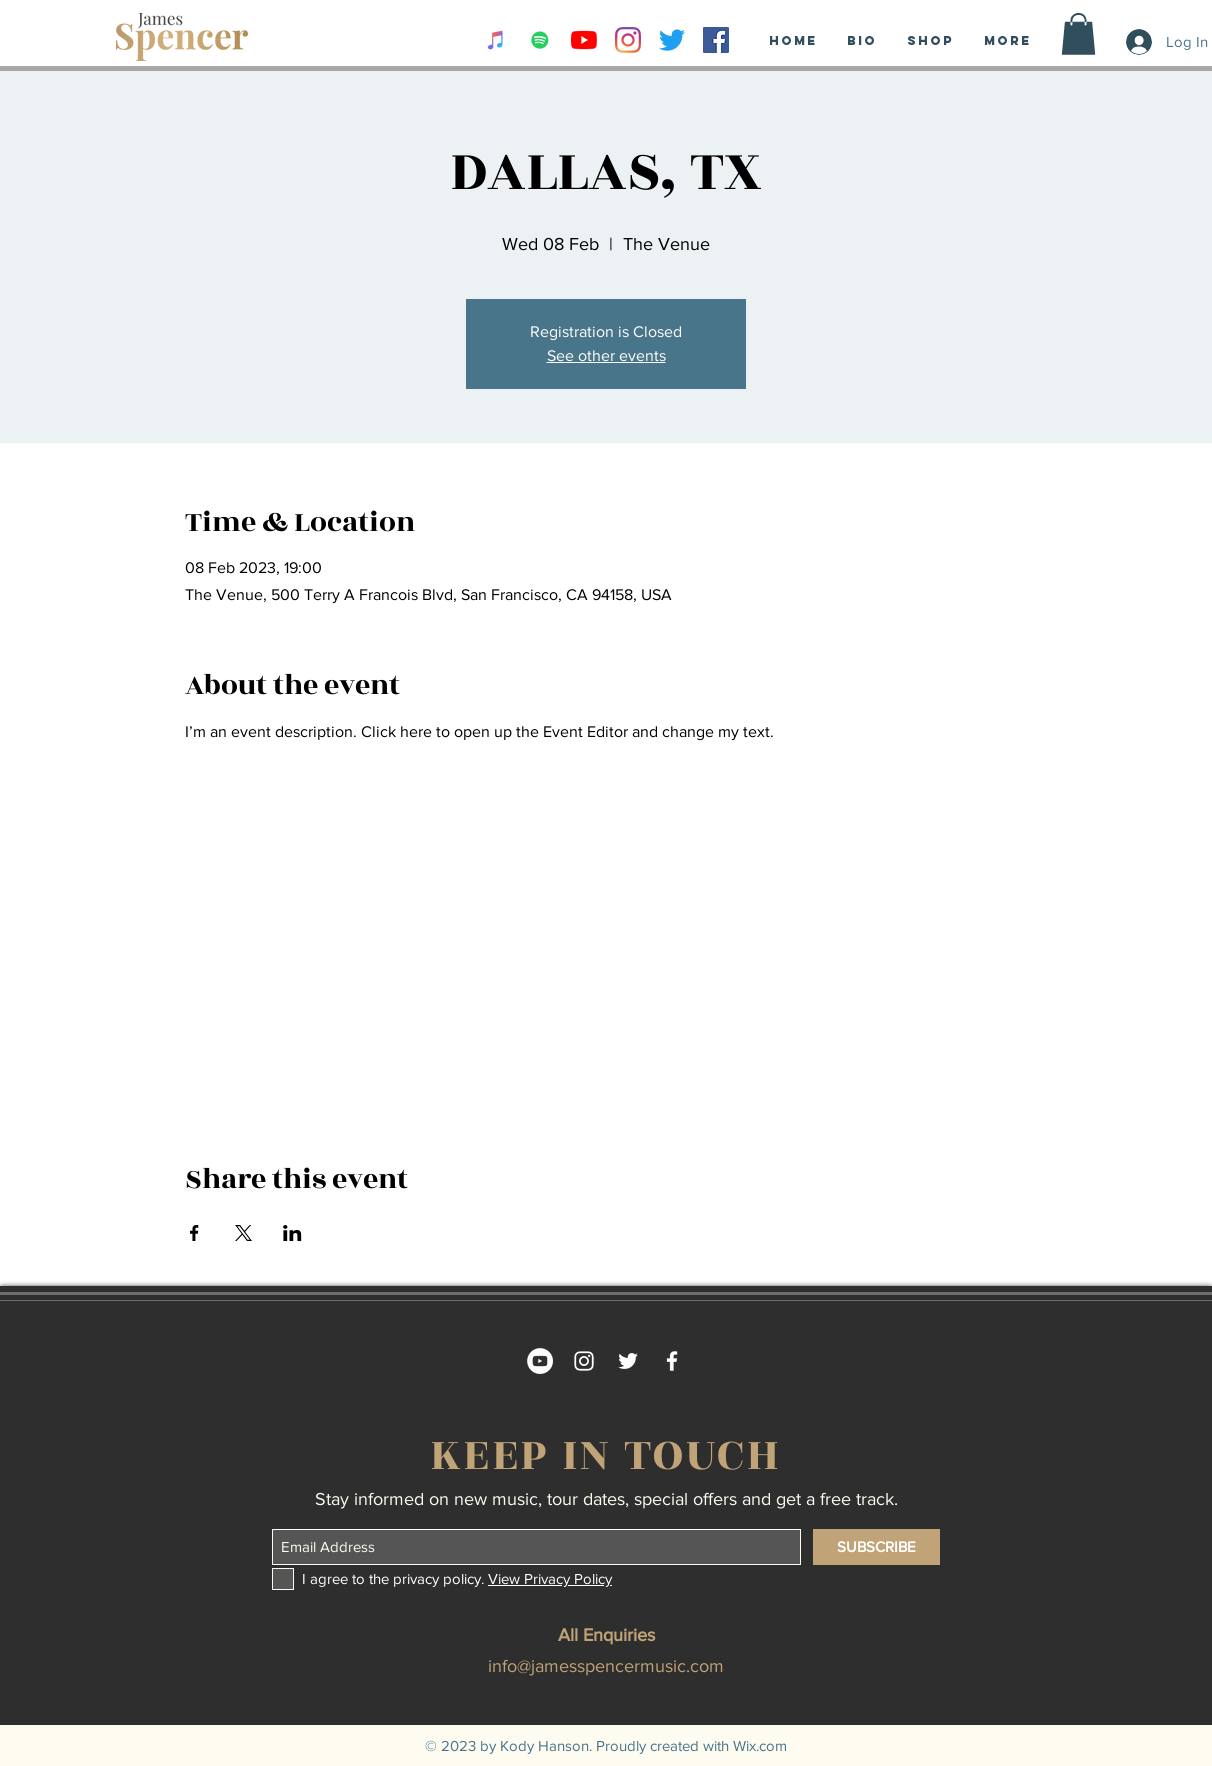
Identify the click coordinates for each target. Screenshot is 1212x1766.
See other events (606, 355)
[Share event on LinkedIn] (292, 1233)
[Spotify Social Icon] (540, 40)
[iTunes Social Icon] (496, 40)
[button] (1078, 34)
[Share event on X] (243, 1233)
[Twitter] (672, 40)
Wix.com (760, 1745)
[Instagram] (628, 40)
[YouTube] (584, 40)
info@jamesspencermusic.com (606, 1666)
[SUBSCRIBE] (876, 1547)
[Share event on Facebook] (194, 1233)
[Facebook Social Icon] (716, 40)
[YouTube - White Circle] (540, 1361)
